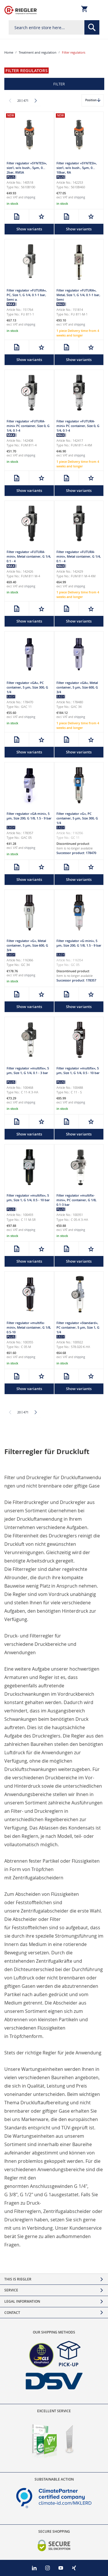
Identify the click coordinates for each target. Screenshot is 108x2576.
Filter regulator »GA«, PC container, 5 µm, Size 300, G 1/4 (27, 687)
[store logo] (20, 10)
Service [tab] (11, 2290)
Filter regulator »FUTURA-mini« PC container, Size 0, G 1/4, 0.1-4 (28, 426)
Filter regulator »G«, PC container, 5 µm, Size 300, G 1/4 (77, 818)
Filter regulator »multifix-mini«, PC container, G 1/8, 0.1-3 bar (76, 1200)
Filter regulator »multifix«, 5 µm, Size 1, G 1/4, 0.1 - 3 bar (28, 1070)
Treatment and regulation (37, 52)
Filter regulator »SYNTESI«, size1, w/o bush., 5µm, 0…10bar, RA (76, 167)
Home (8, 52)
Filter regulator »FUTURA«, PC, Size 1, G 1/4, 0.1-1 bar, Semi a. (27, 295)
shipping (29, 197)
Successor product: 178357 (76, 980)
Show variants (29, 229)
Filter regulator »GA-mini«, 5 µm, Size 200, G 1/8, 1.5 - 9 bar (29, 815)
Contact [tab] (12, 2312)
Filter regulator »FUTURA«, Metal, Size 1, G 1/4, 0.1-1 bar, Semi (78, 295)
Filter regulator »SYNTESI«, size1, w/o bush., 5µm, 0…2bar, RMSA (27, 167)
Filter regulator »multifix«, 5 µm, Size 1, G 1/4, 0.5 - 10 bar (78, 1070)
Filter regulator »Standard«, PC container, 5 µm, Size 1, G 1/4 (77, 1327)
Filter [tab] (59, 84)
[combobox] (54, 27)
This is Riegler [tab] (17, 2279)
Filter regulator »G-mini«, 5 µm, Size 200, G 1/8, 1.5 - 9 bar (78, 943)
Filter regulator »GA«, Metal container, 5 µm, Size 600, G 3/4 (77, 687)
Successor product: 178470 (76, 853)
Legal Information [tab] (22, 2301)
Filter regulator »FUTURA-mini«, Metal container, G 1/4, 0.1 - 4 (29, 556)
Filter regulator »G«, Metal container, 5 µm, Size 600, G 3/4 (27, 945)
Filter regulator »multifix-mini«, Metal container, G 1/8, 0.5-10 (29, 1327)
